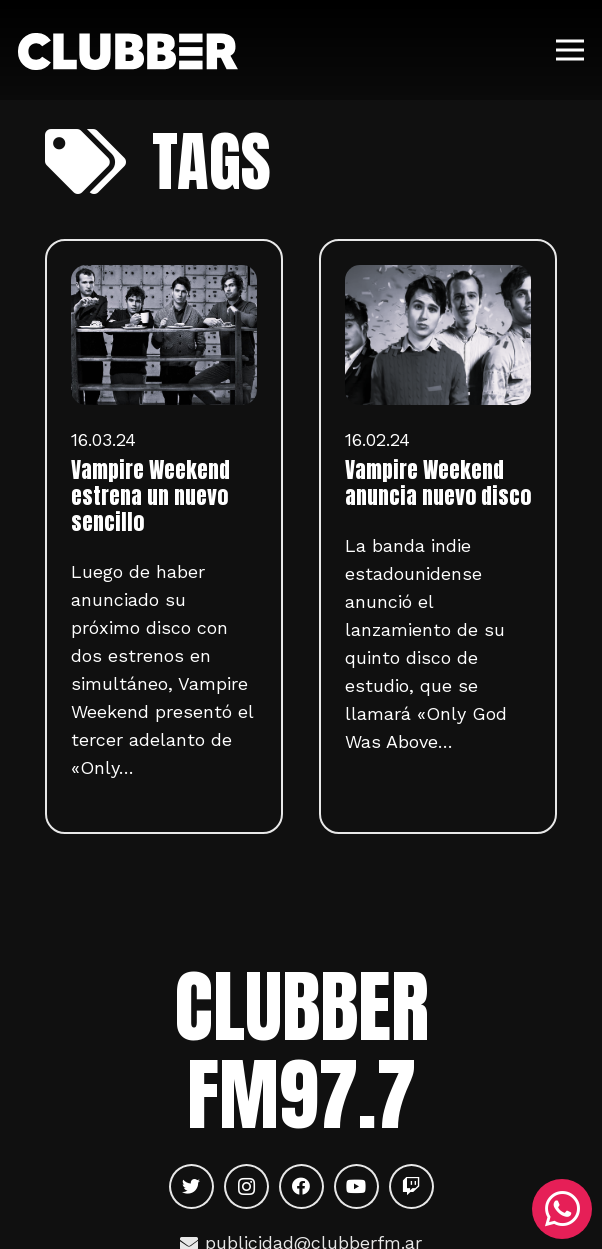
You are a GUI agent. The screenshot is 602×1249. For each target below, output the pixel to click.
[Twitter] (191, 1186)
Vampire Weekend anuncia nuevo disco (438, 483)
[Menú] (570, 50)
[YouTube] (356, 1186)
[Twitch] (411, 1186)
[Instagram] (246, 1186)
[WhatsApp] (562, 1209)
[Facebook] (301, 1186)
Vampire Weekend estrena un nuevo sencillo (150, 496)
